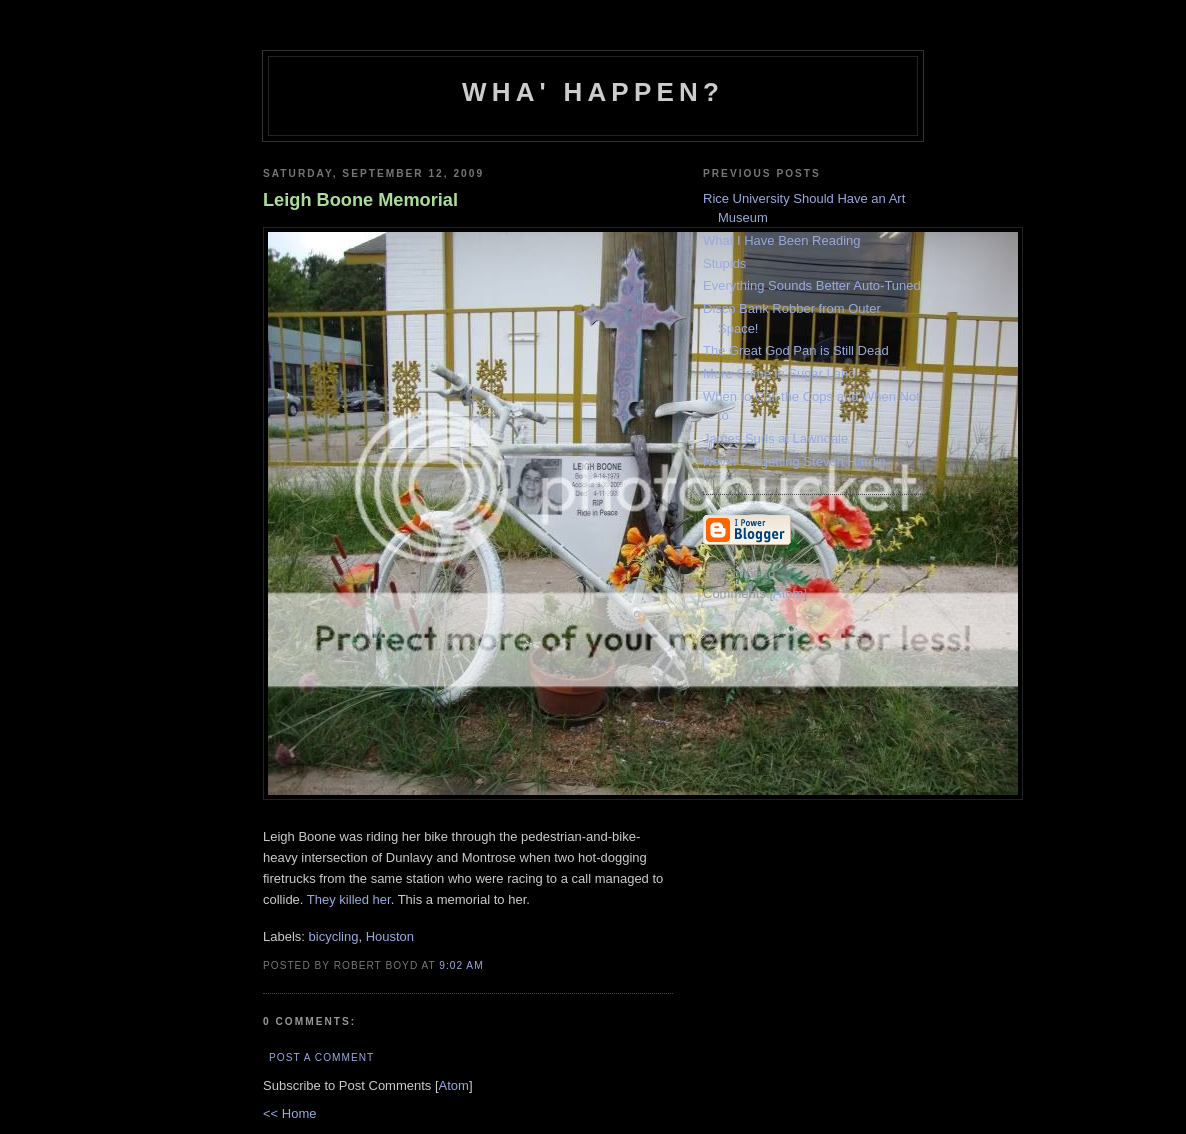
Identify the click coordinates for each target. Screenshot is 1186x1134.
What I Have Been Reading (782, 240)
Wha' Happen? (593, 92)
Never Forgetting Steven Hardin (794, 461)
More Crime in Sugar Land (779, 373)
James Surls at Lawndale (775, 438)
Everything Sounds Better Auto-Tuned (812, 285)
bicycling (334, 936)
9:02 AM (461, 965)
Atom (454, 1085)
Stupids (724, 263)
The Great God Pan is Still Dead (796, 350)
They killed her (349, 899)
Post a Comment (321, 1057)
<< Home (289, 1113)
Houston (390, 936)
